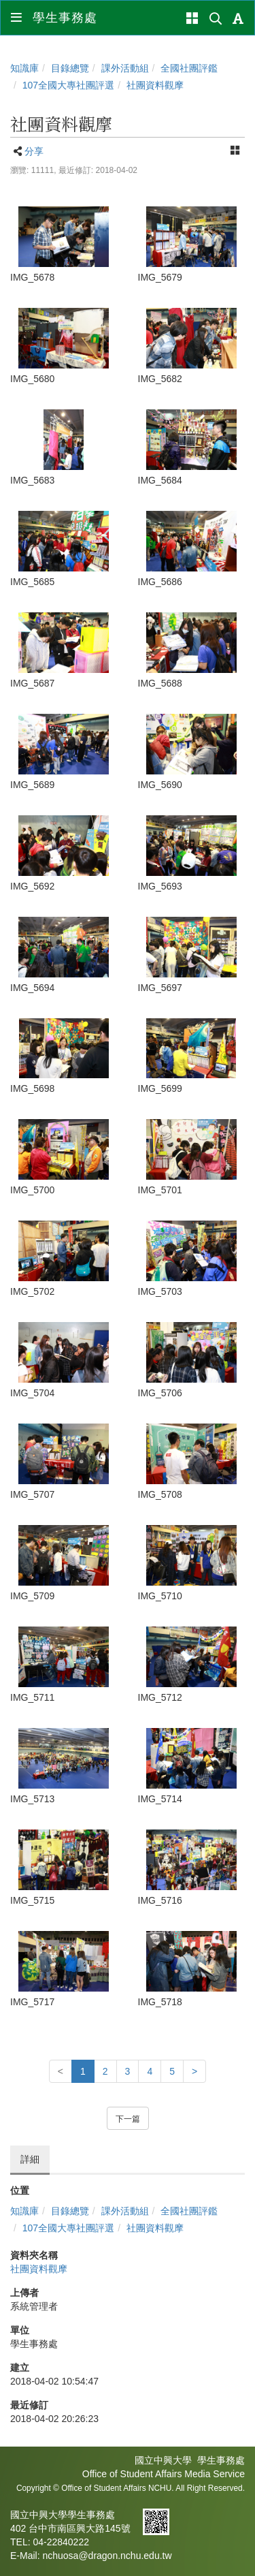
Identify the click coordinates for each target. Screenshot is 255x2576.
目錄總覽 (70, 68)
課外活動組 (125, 68)
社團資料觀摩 (155, 85)
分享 (34, 151)
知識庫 (24, 68)
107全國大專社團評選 (68, 85)
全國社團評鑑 (189, 68)
